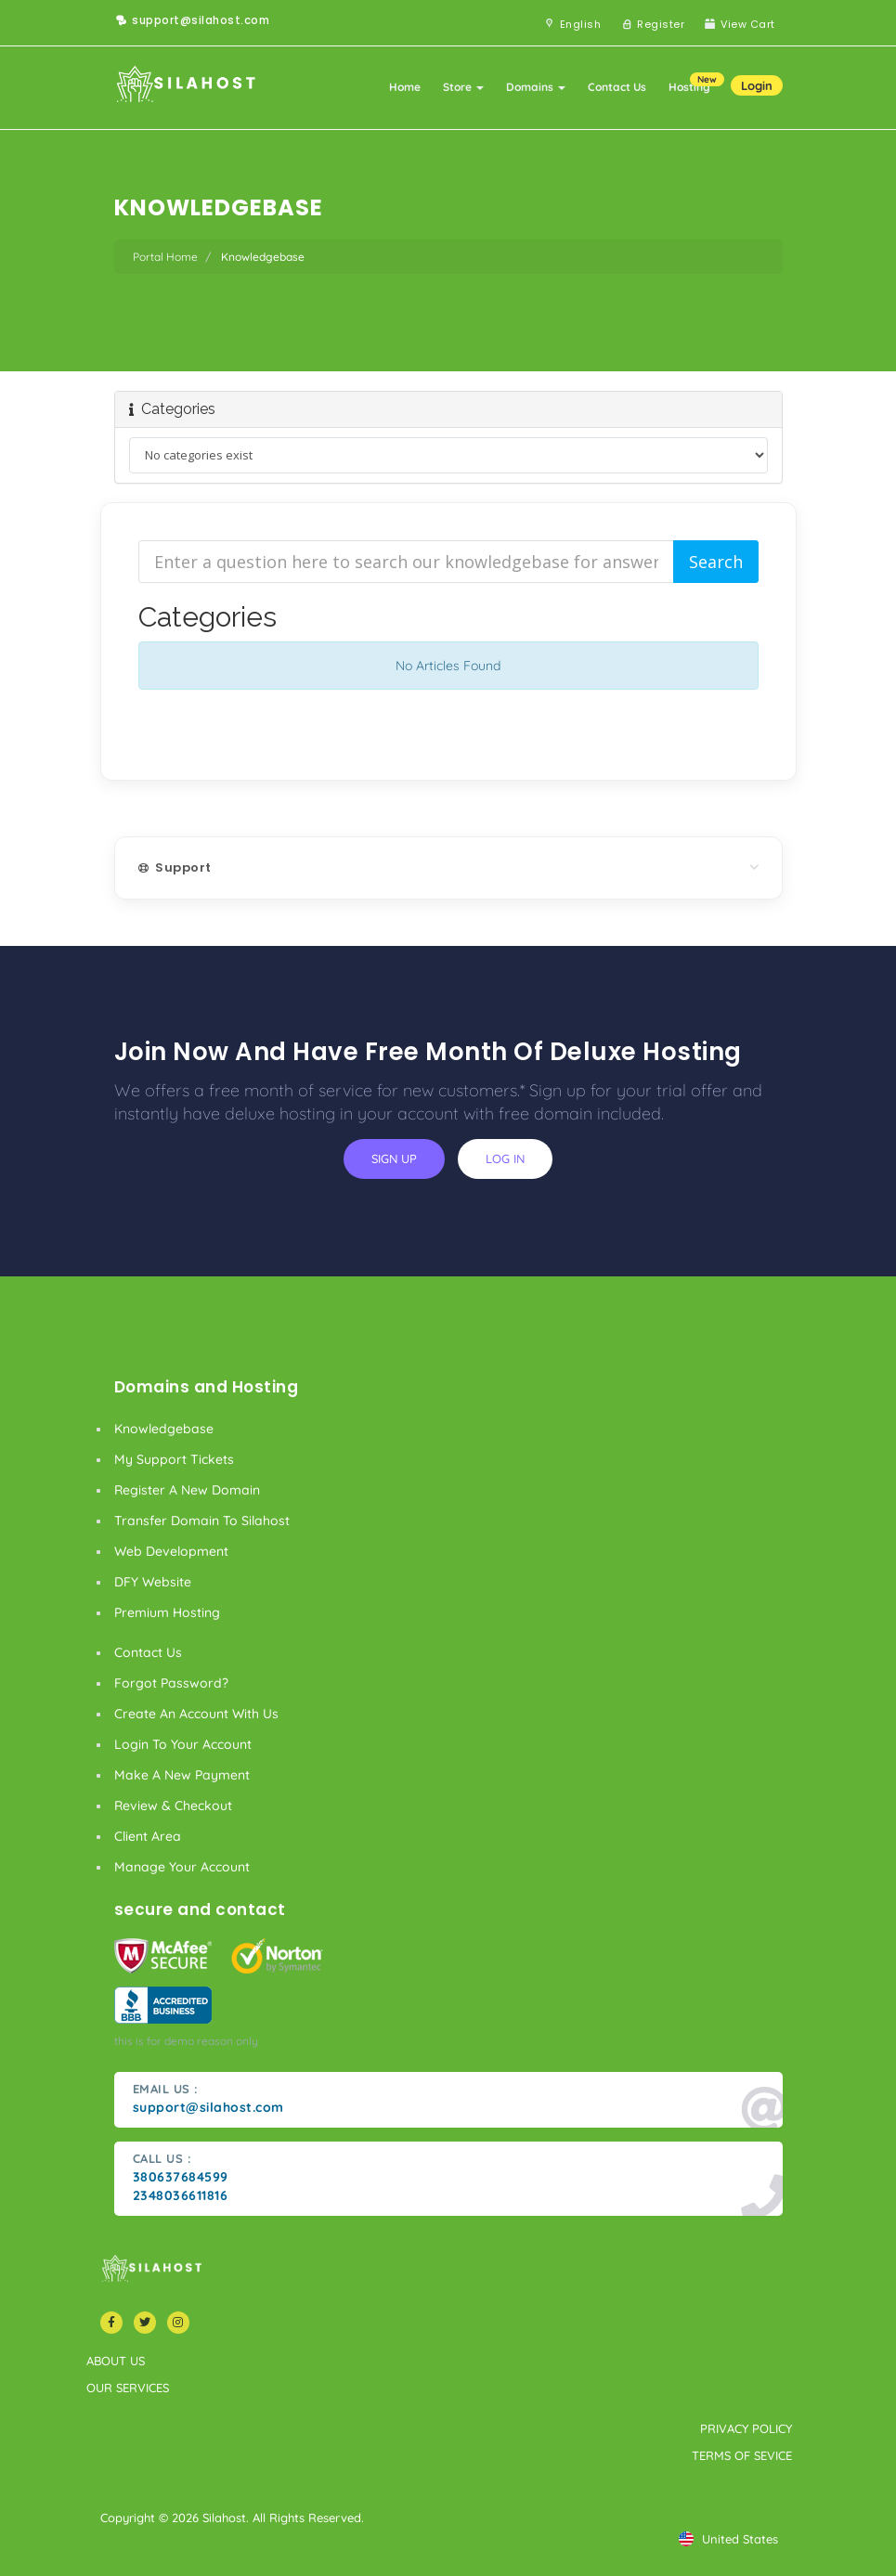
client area (147, 1836)
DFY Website (152, 1581)
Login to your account (183, 1744)
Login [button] (757, 85)
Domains (535, 87)
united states (728, 2538)
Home (405, 87)
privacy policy (746, 2428)
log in (505, 1158)
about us (115, 2360)
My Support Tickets (174, 1459)
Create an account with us (196, 1713)
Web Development (171, 1551)
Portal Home (165, 257)
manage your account (182, 1866)
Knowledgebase (164, 1428)
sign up (394, 1158)
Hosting (695, 83)
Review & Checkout (173, 1805)
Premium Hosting (167, 1612)
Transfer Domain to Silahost (202, 1520)
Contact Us (617, 87)
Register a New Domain (187, 1490)
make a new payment (182, 1775)
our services (127, 2387)
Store (463, 87)
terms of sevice (742, 2455)
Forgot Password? (171, 1683)
